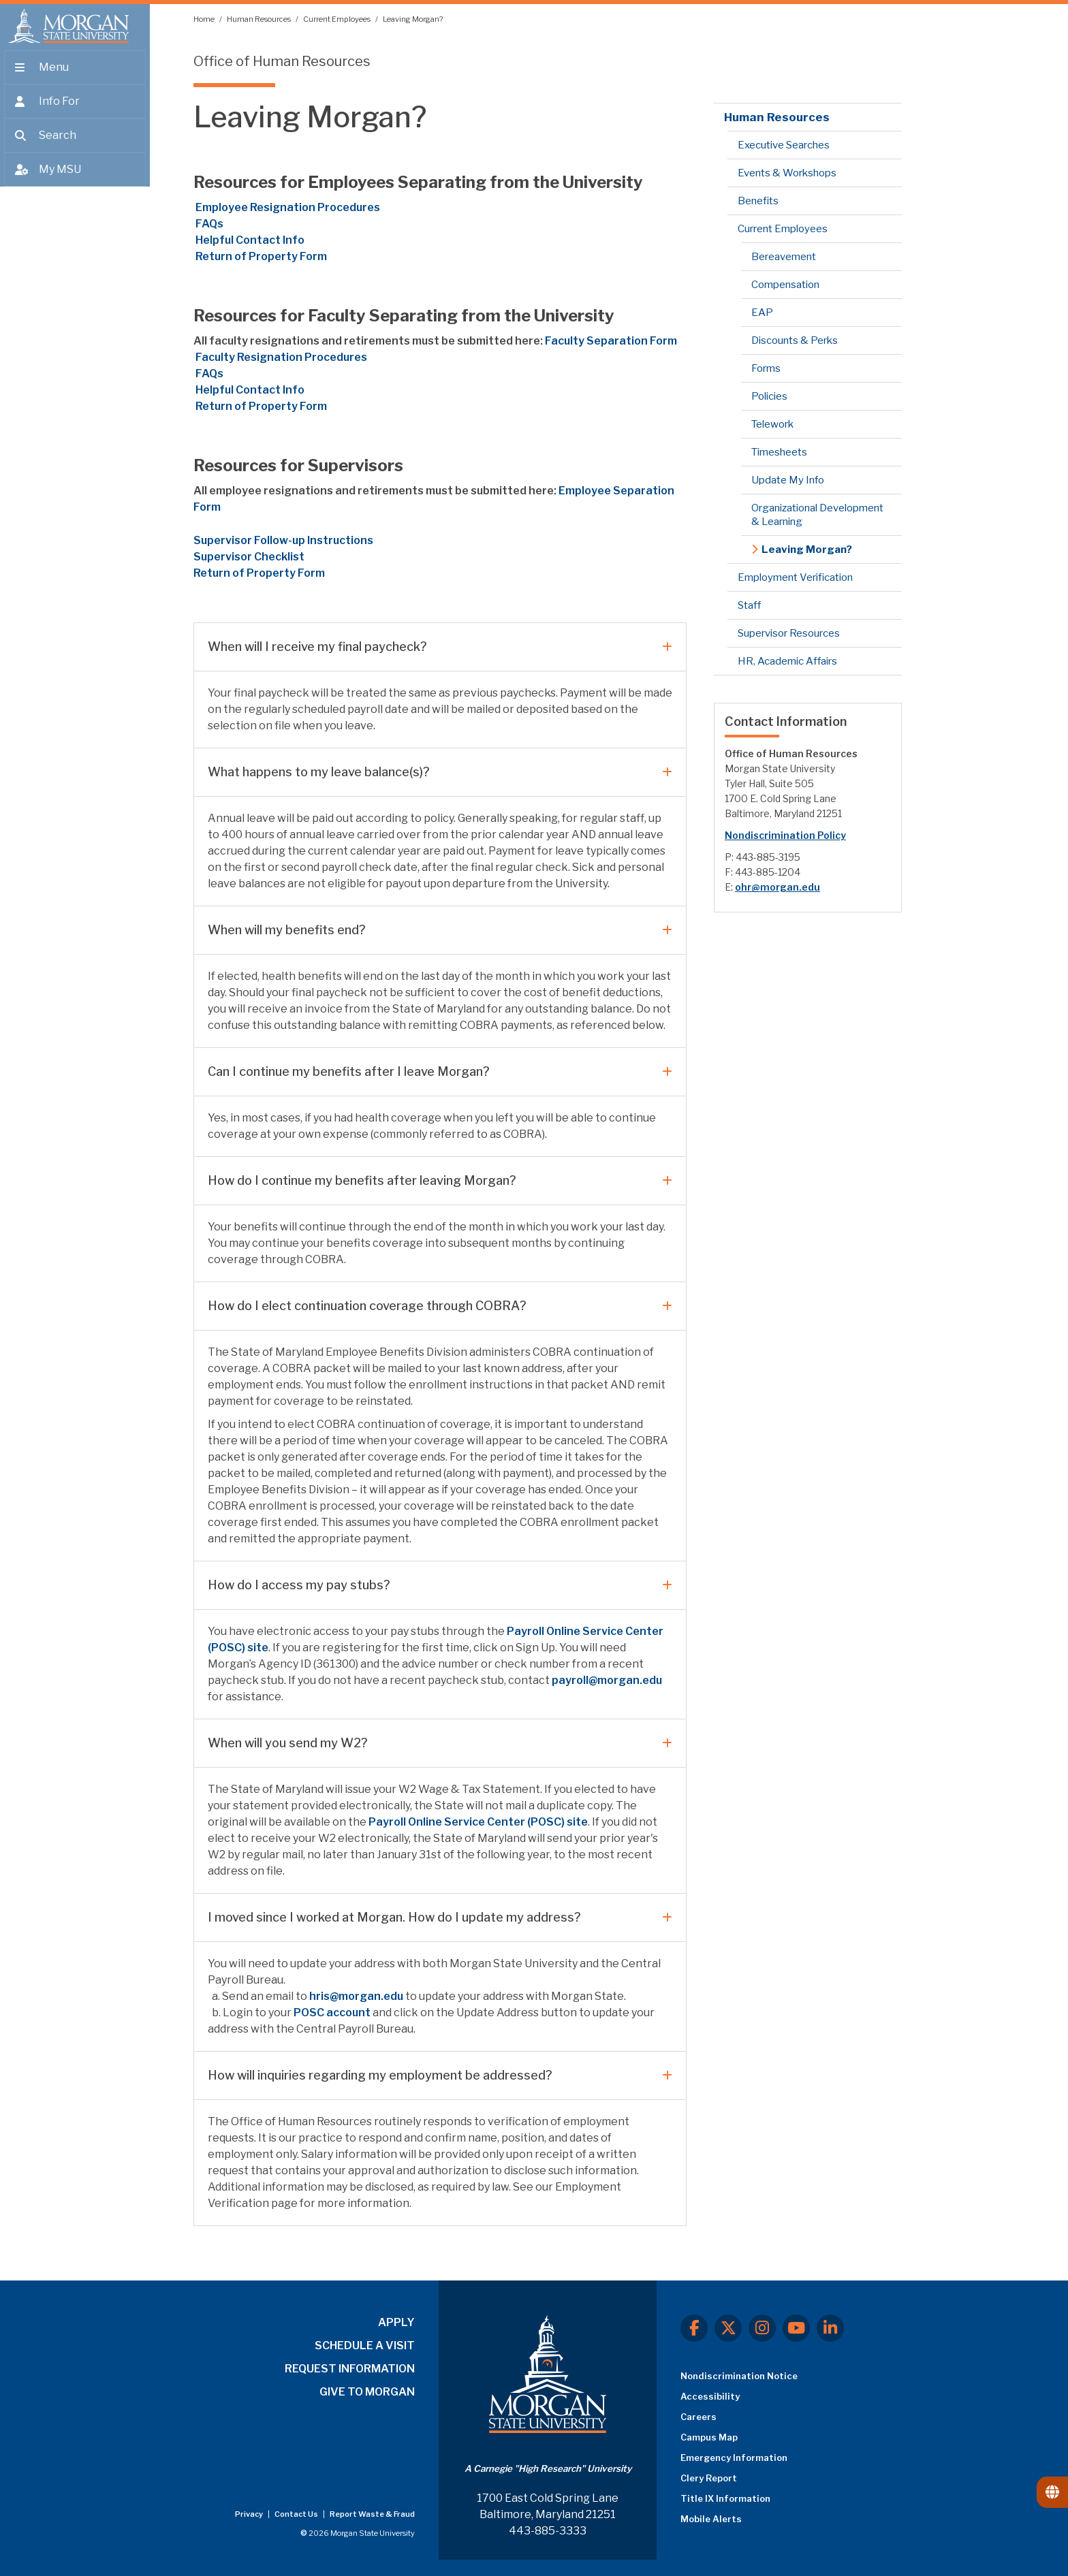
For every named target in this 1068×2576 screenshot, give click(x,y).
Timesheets (779, 452)
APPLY (396, 2322)
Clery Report (708, 2477)
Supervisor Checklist (248, 556)
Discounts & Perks (794, 340)
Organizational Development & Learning (817, 515)
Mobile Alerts (711, 2518)
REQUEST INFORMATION (350, 2368)
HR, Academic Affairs (787, 661)
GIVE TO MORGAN (367, 2391)
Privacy (249, 2514)
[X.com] (728, 2328)
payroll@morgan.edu (607, 1680)
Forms (766, 368)
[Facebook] (694, 2328)
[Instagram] (762, 2328)
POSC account (332, 2012)
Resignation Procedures (280, 357)
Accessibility (710, 2396)
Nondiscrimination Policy (785, 835)
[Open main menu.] (75, 76)
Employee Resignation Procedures (286, 207)
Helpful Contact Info (248, 240)
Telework (772, 424)
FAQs (208, 223)
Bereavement (783, 257)
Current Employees (337, 19)
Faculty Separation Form (611, 340)
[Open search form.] (75, 144)
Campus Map (709, 2437)
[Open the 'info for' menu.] (75, 110)
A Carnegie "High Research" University (548, 2468)
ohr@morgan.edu (777, 887)
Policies (769, 396)
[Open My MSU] (75, 178)
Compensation (785, 285)
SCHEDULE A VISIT (365, 2345)
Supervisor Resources (789, 633)
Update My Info (787, 480)
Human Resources (259, 19)
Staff (749, 605)
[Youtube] (796, 2328)
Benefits (758, 201)
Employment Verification (795, 577)
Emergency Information (733, 2457)
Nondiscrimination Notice (739, 2375)
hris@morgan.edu (356, 1996)
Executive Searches (784, 145)
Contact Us (296, 2514)
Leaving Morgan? (413, 19)
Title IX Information (725, 2498)
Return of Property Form (261, 256)
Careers (698, 2416)
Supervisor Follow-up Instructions (283, 540)
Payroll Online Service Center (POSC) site (478, 1821)
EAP (762, 312)
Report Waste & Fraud (372, 2514)
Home (204, 19)
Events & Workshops (787, 173)
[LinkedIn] (830, 2328)
